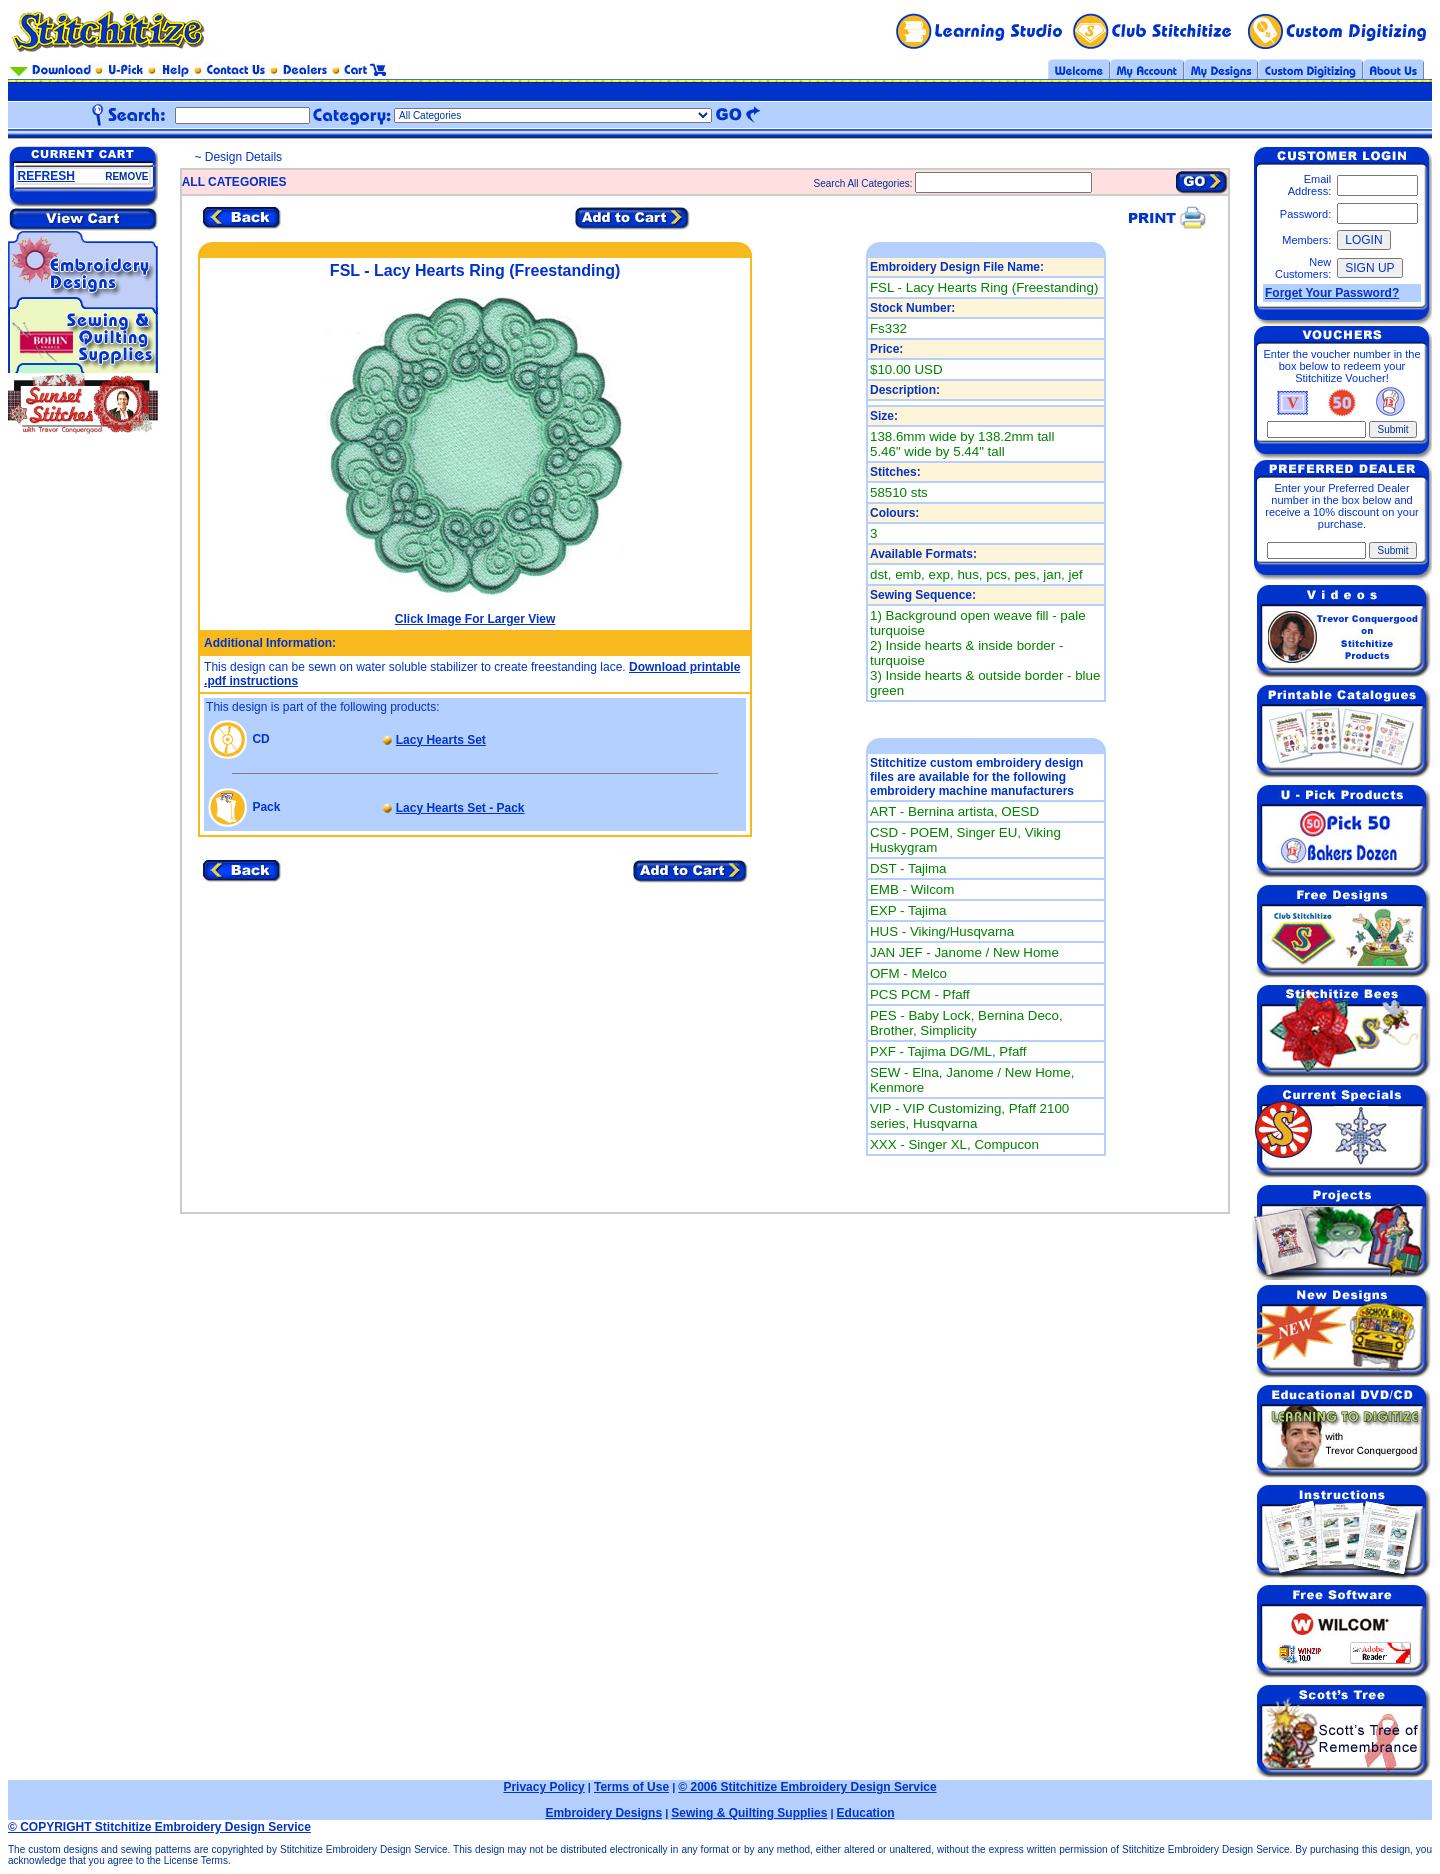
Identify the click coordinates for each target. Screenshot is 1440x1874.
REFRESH (46, 176)
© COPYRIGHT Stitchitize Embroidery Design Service (159, 1827)
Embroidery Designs (603, 1813)
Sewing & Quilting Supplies (749, 1813)
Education (866, 1813)
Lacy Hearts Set (441, 740)
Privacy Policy (543, 1787)
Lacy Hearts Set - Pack (460, 808)
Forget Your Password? (1332, 293)
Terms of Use (631, 1787)
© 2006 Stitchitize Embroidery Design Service (807, 1787)
